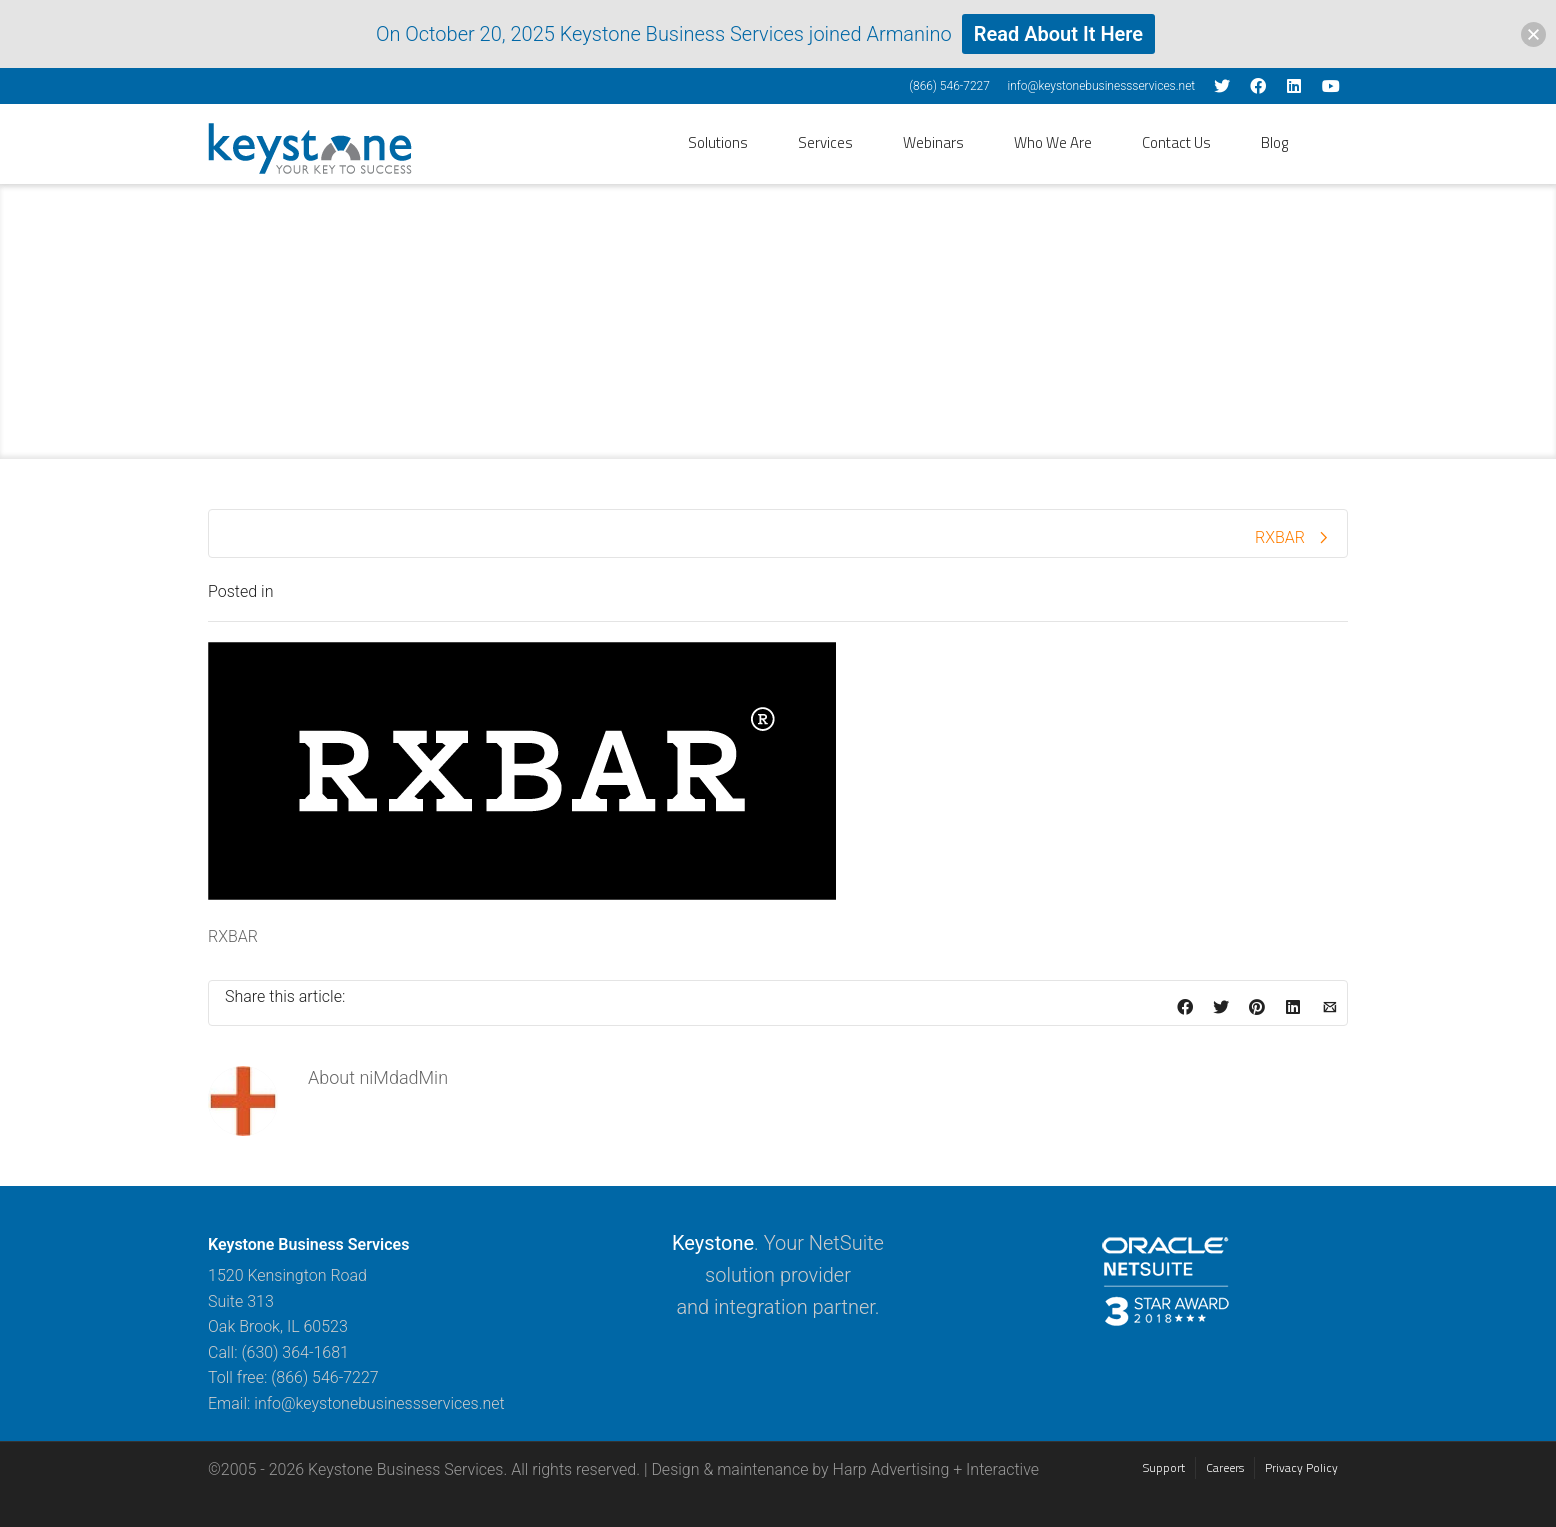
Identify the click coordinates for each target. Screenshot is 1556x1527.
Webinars (933, 142)
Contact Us (1176, 142)
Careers (1225, 1467)
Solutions (718, 142)
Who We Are (1053, 142)
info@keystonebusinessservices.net (1101, 86)
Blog (1274, 142)
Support (1164, 1467)
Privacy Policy (1301, 1467)
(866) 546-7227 (949, 86)
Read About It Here (1058, 34)
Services (825, 142)
